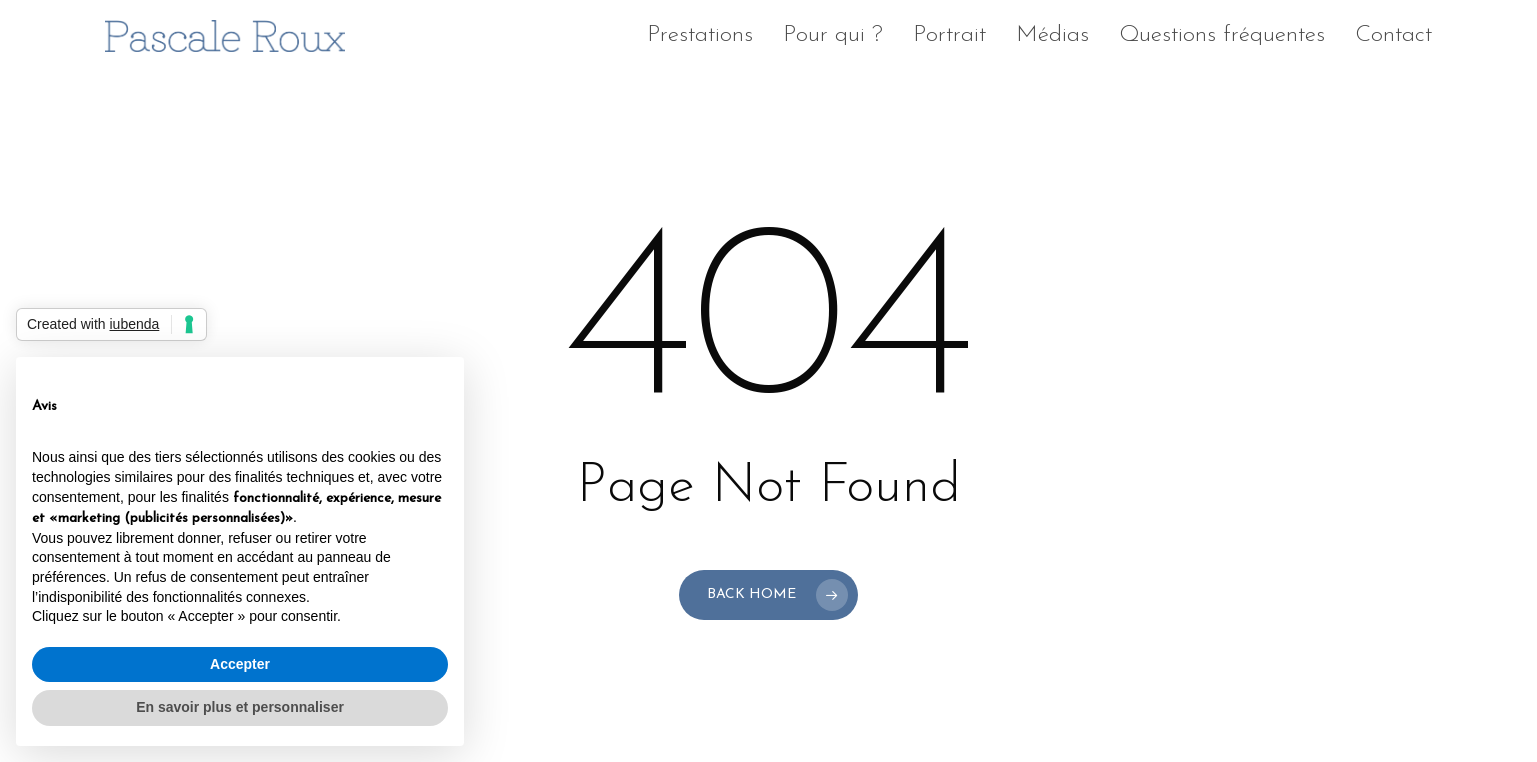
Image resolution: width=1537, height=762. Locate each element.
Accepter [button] (240, 664)
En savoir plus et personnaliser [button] (240, 707)
